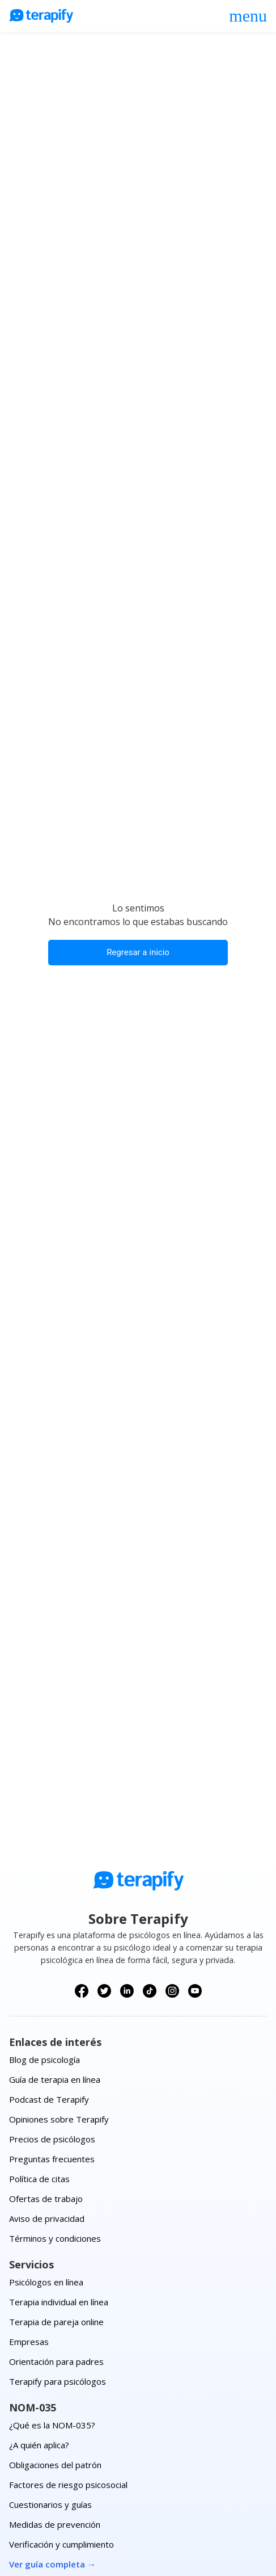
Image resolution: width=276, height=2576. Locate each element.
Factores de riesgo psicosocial (68, 2484)
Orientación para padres (56, 2361)
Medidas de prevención (54, 2524)
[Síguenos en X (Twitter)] (104, 1991)
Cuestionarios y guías (50, 2504)
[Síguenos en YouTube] (195, 1991)
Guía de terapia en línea (54, 2079)
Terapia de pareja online (56, 2321)
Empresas (29, 2341)
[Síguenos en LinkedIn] (127, 1991)
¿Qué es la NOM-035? (52, 2425)
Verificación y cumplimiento (61, 2544)
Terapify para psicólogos (57, 2381)
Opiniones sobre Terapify (59, 2119)
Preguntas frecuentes (52, 2159)
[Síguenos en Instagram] (172, 1991)
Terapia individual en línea (58, 2302)
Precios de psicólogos (52, 2139)
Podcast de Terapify (49, 2099)
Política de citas (39, 2178)
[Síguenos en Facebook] (81, 1991)
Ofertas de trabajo (46, 2198)
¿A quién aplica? (39, 2445)
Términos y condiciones (55, 2238)
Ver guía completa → (52, 2564)
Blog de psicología (44, 2059)
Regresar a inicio (138, 952)
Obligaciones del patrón (55, 2464)
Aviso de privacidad (46, 2218)
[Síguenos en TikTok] (149, 1991)
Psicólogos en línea (46, 2282)
